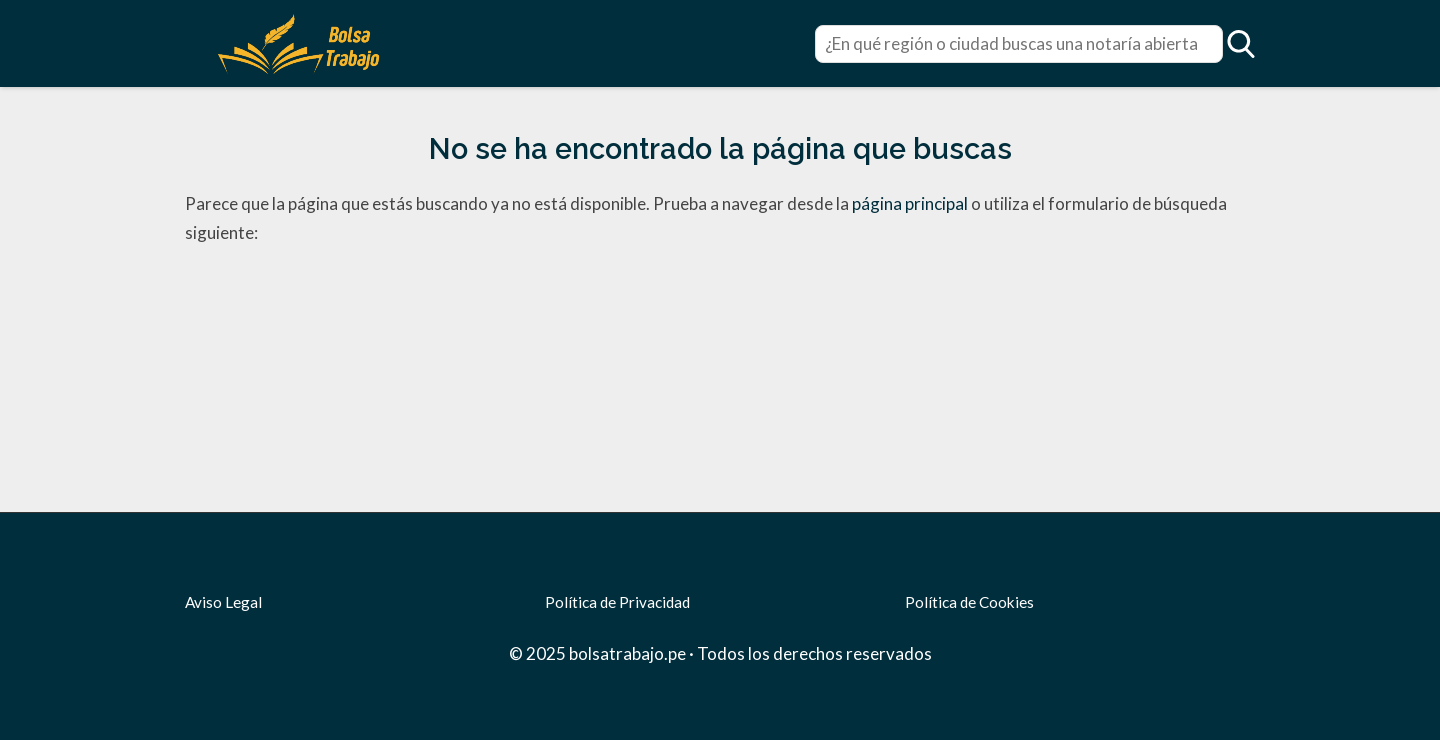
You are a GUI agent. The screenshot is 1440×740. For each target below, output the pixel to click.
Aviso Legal (223, 602)
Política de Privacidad (617, 602)
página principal (911, 203)
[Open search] (1241, 44)
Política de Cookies (969, 602)
